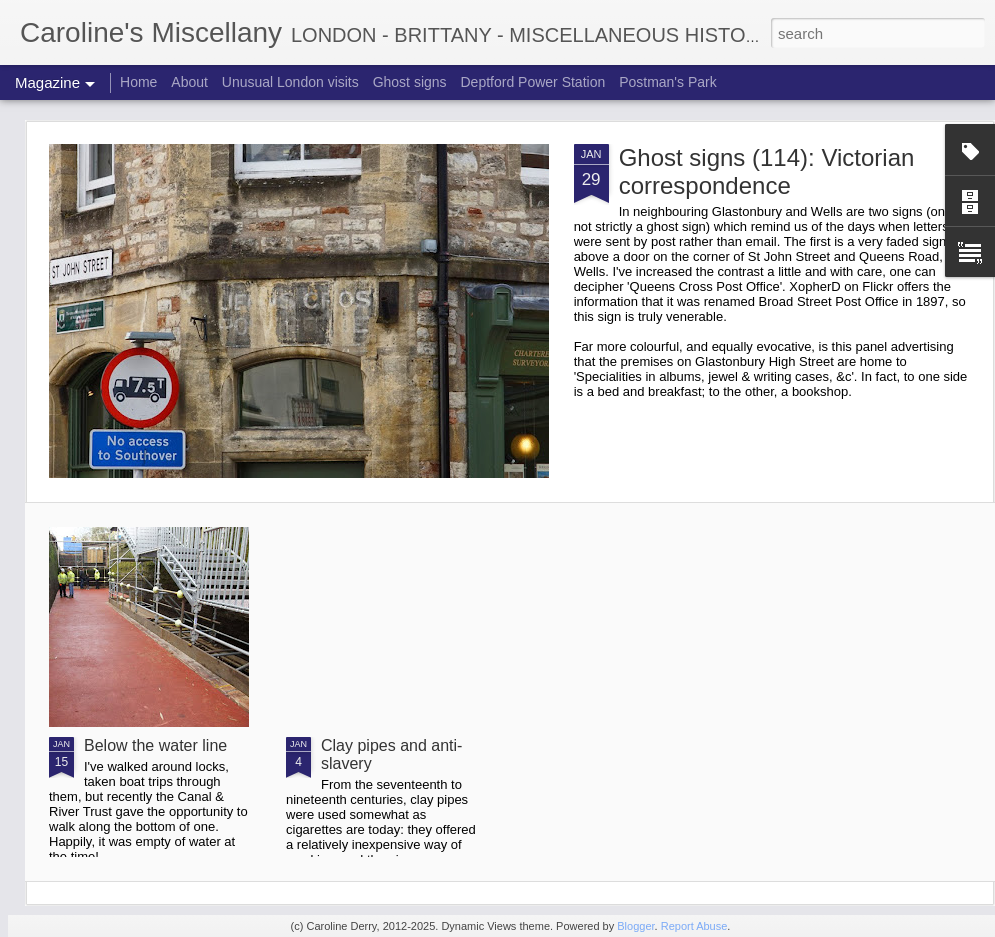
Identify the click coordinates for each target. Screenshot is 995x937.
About (189, 82)
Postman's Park (668, 82)
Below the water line (155, 745)
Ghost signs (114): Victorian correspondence (767, 171)
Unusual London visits (290, 82)
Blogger (635, 926)
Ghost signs (410, 82)
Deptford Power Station (532, 82)
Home (138, 82)
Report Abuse (694, 926)
